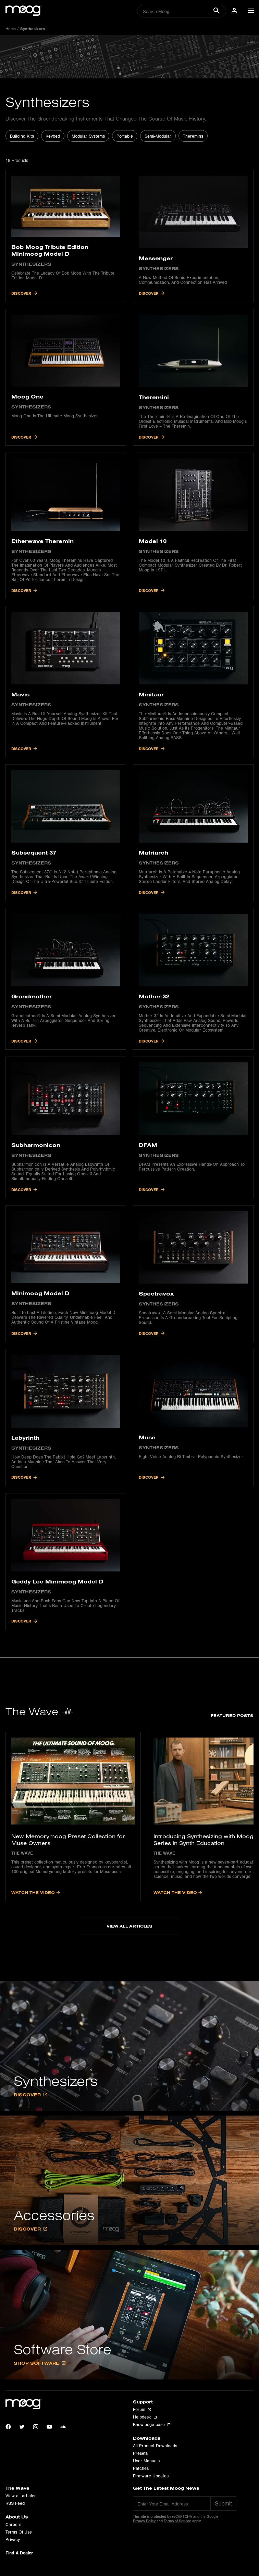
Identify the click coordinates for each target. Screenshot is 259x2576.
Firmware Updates (151, 2477)
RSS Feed (15, 2504)
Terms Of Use (18, 2533)
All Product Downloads (155, 2447)
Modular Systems (88, 136)
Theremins (193, 136)
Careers (13, 2526)
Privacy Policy (144, 2522)
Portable (124, 136)
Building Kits (22, 136)
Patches (141, 2469)
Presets (140, 2454)
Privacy (12, 2541)
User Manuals (146, 2462)
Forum (142, 2411)
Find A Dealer (19, 2554)
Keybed (53, 136)
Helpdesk (145, 2418)
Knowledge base (151, 2426)
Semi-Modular (158, 136)
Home (10, 28)
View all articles (20, 2497)
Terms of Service (177, 2522)
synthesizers (32, 28)
